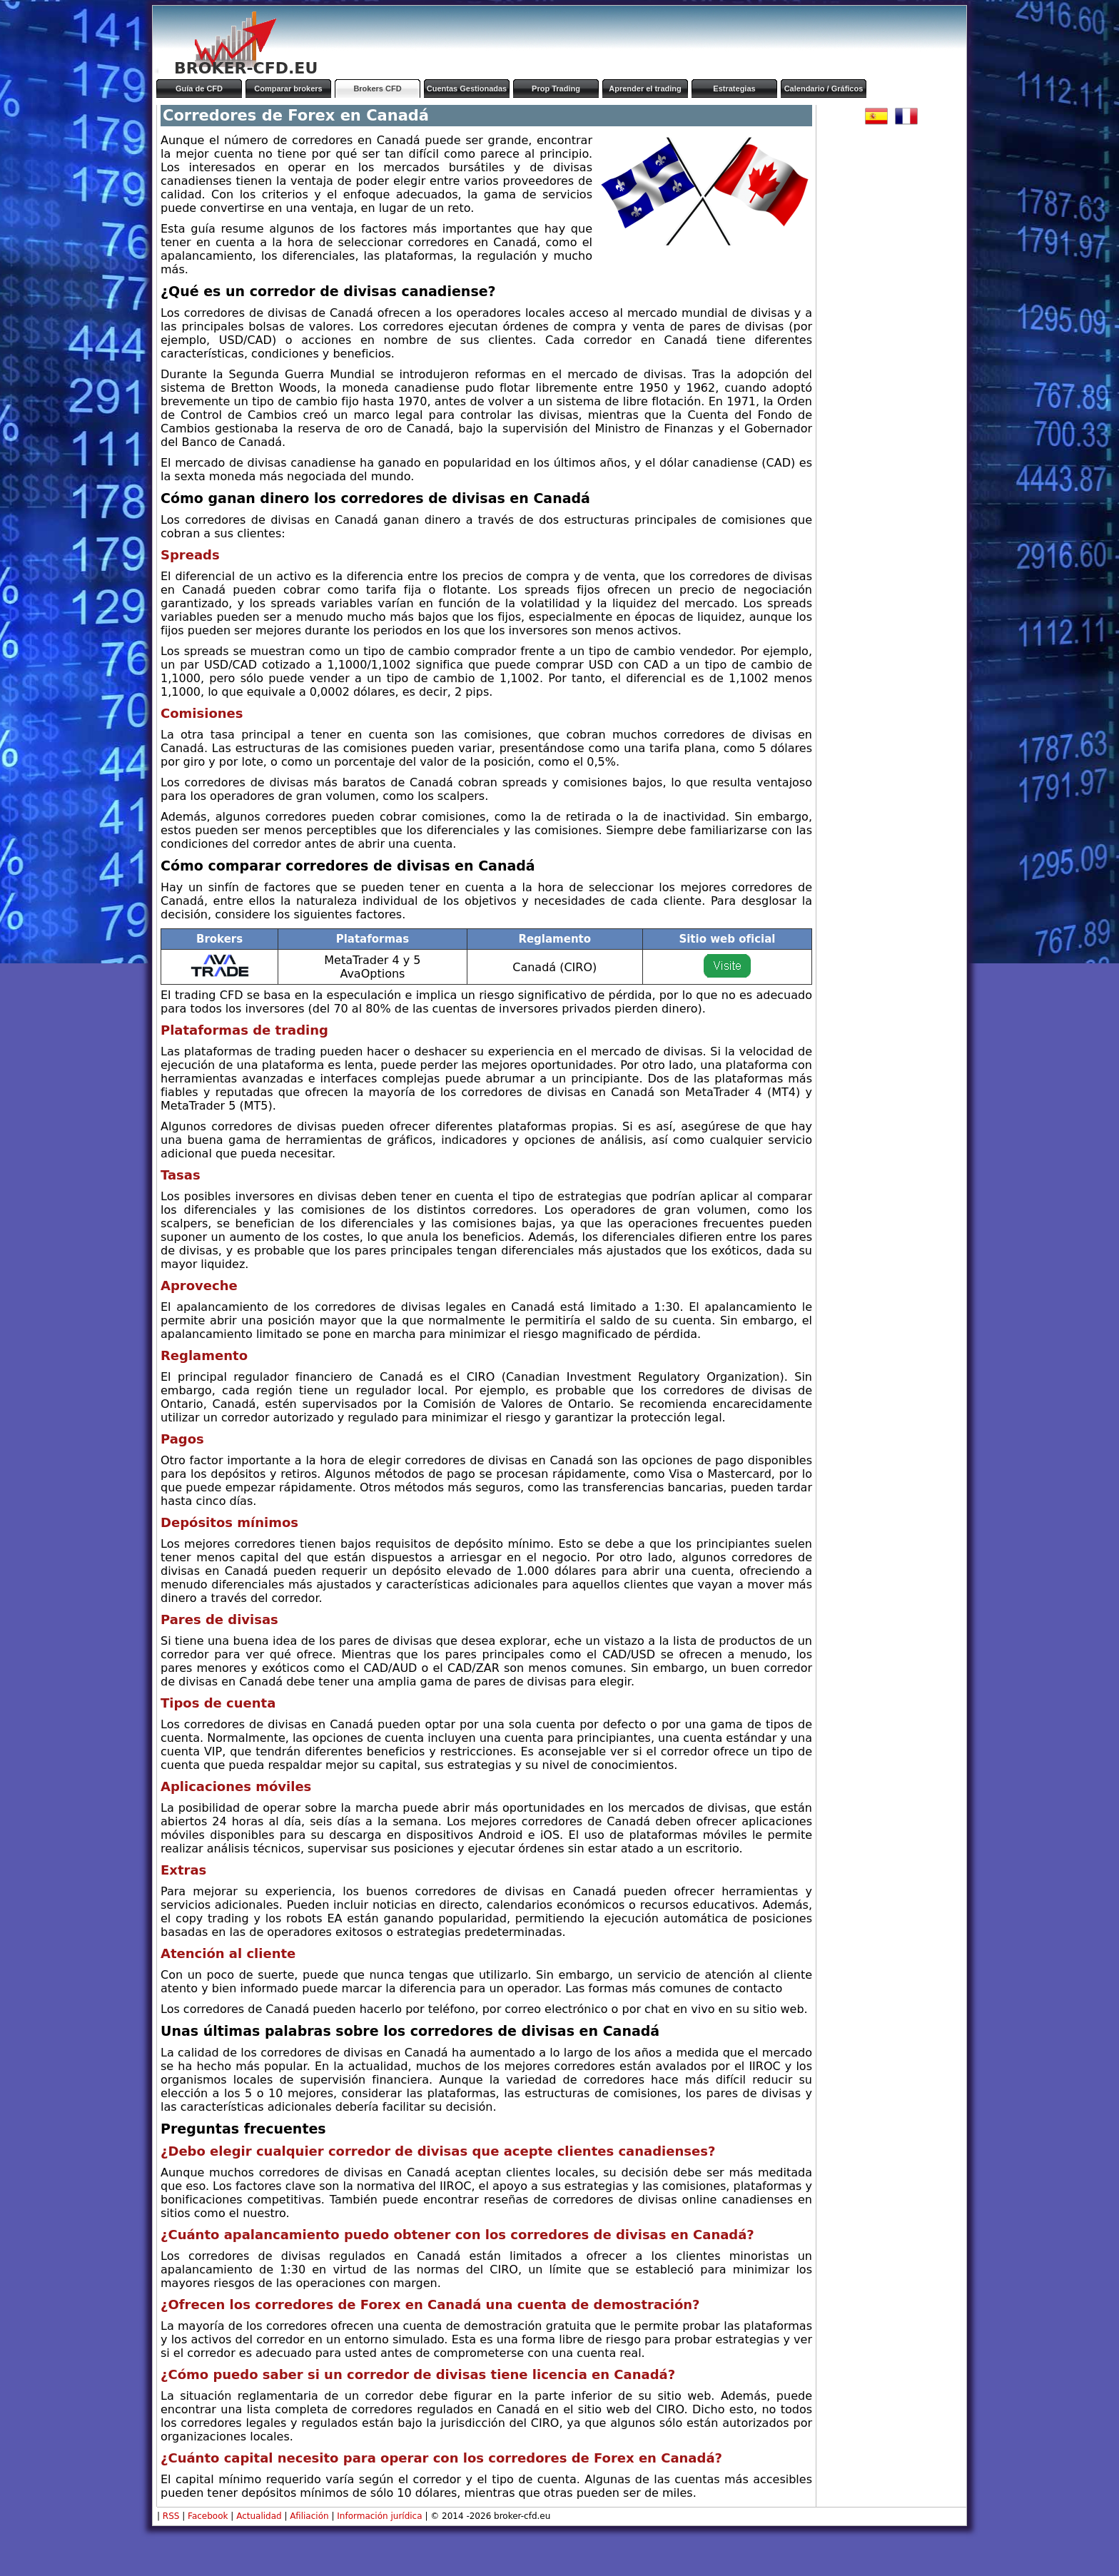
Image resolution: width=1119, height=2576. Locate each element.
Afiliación (309, 2516)
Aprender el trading (645, 88)
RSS (171, 2516)
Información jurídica (379, 2516)
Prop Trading (556, 88)
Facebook (208, 2516)
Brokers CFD (377, 88)
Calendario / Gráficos (824, 88)
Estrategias (734, 88)
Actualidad (259, 2516)
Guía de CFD (199, 88)
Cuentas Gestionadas (467, 88)
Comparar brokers (288, 88)
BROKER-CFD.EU (246, 68)
